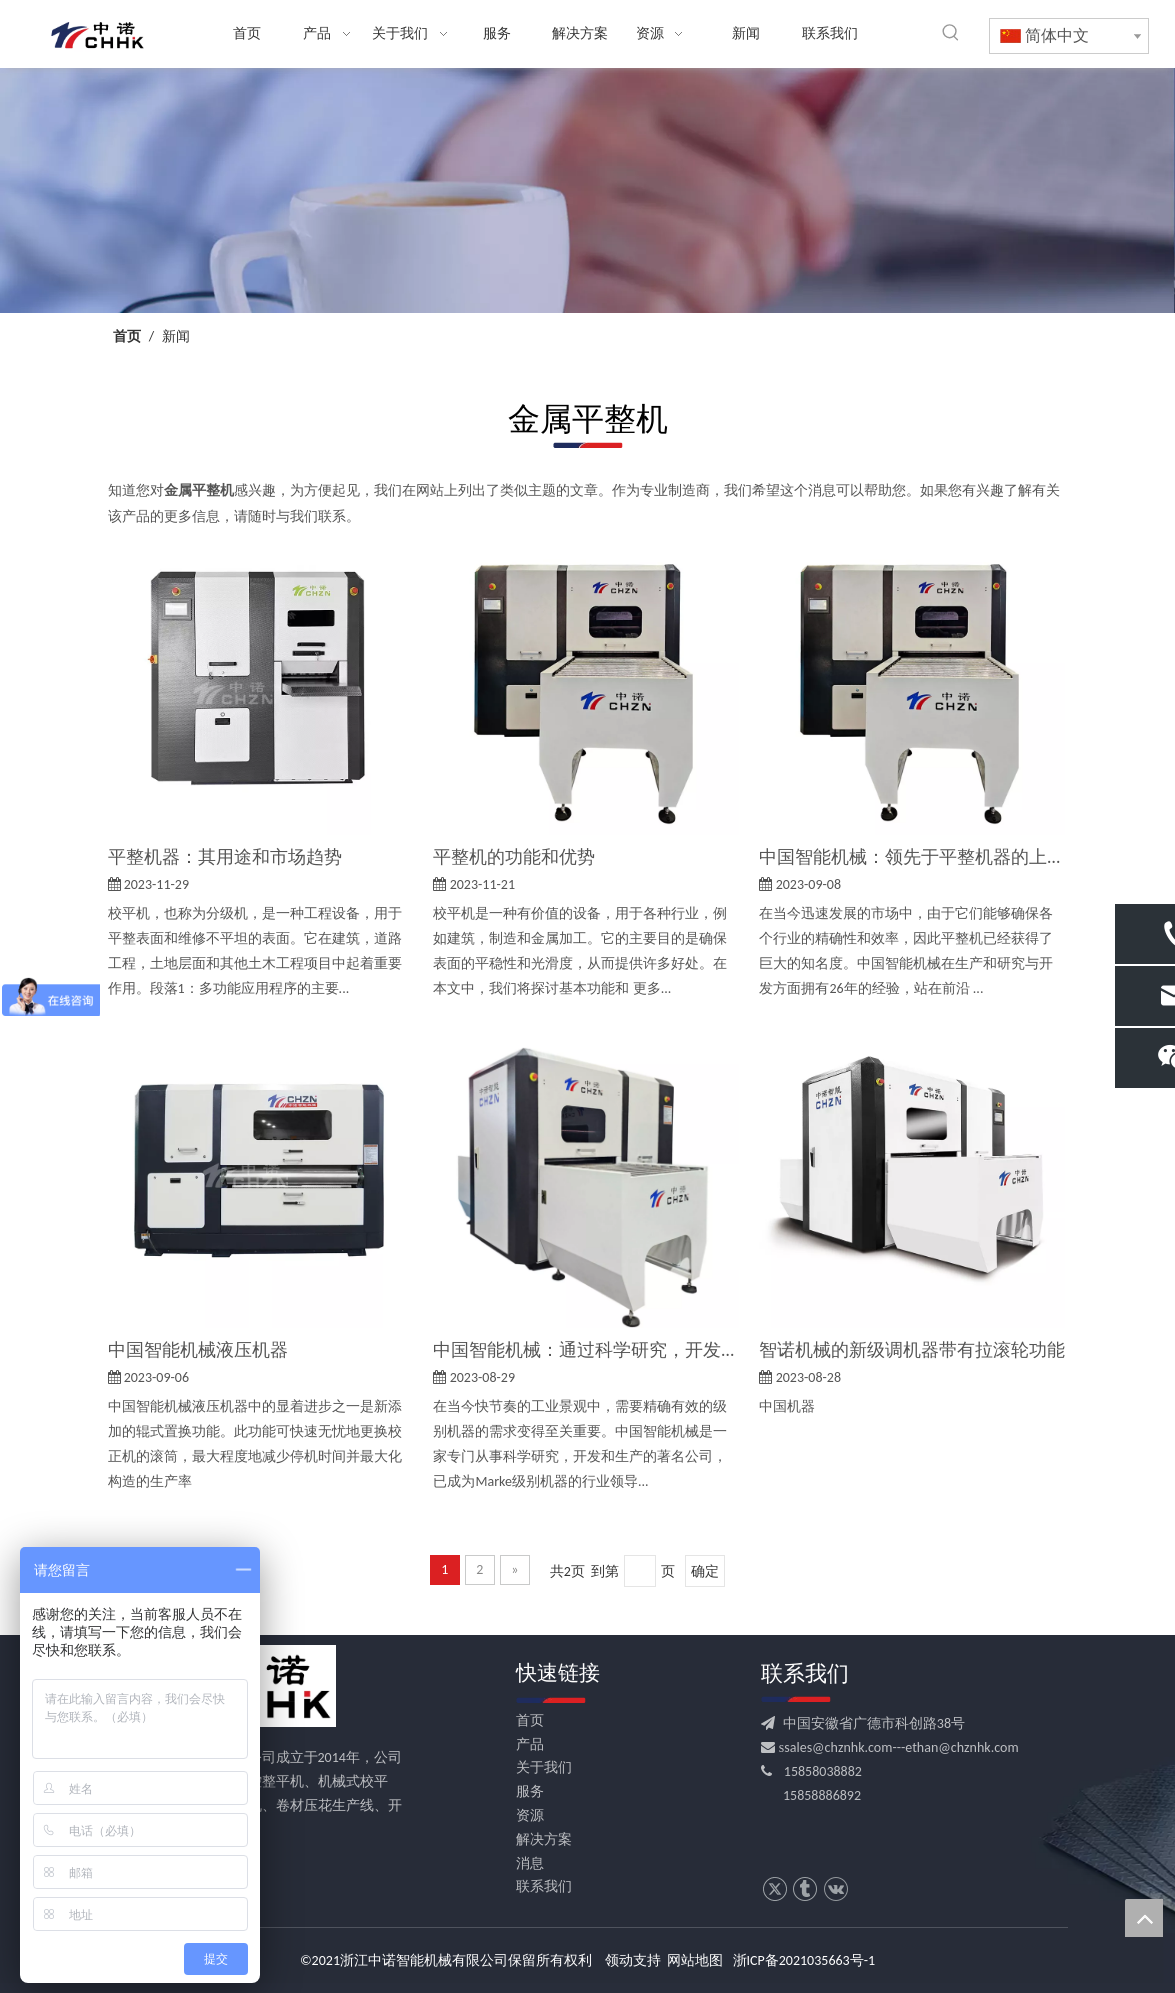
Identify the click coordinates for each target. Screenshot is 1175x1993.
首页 (530, 1720)
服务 (530, 1791)
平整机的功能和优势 (514, 857)
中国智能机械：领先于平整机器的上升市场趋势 (912, 857)
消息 (530, 1863)
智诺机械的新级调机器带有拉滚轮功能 (912, 1350)
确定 (705, 1571)
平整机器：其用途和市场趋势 (225, 857)
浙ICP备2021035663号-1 (804, 1960)
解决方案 (544, 1839)
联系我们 (544, 1886)
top (1144, 1918)
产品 (530, 1744)
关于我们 (544, 1767)
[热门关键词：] (951, 33)
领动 (619, 1960)
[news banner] (587, 190)
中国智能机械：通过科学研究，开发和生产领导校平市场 (586, 1350)
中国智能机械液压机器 (198, 1350)
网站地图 (695, 1960)
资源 (530, 1815)
